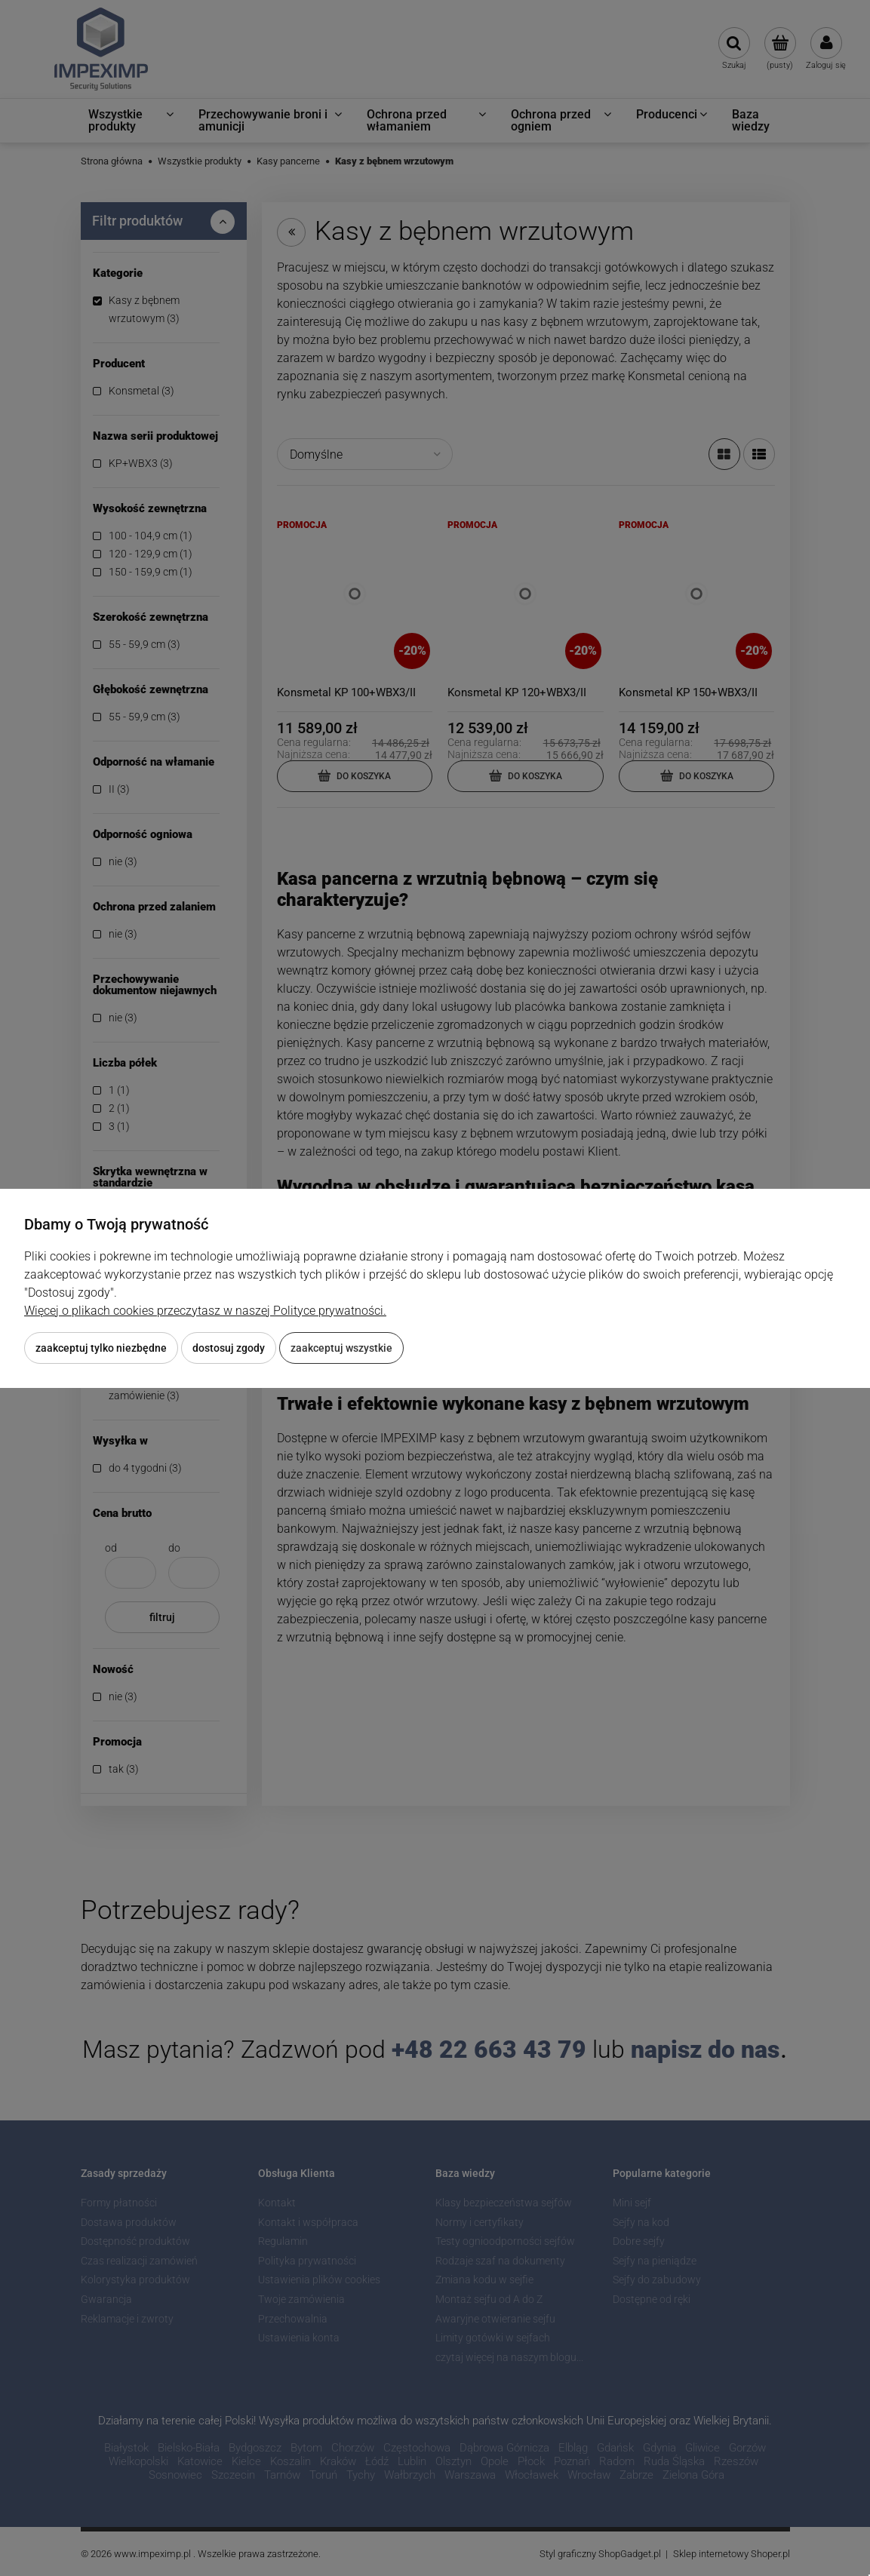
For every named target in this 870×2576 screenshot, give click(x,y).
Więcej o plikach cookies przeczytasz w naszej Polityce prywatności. (205, 1310)
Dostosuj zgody (228, 1348)
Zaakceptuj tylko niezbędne (101, 1348)
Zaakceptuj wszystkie (341, 1348)
